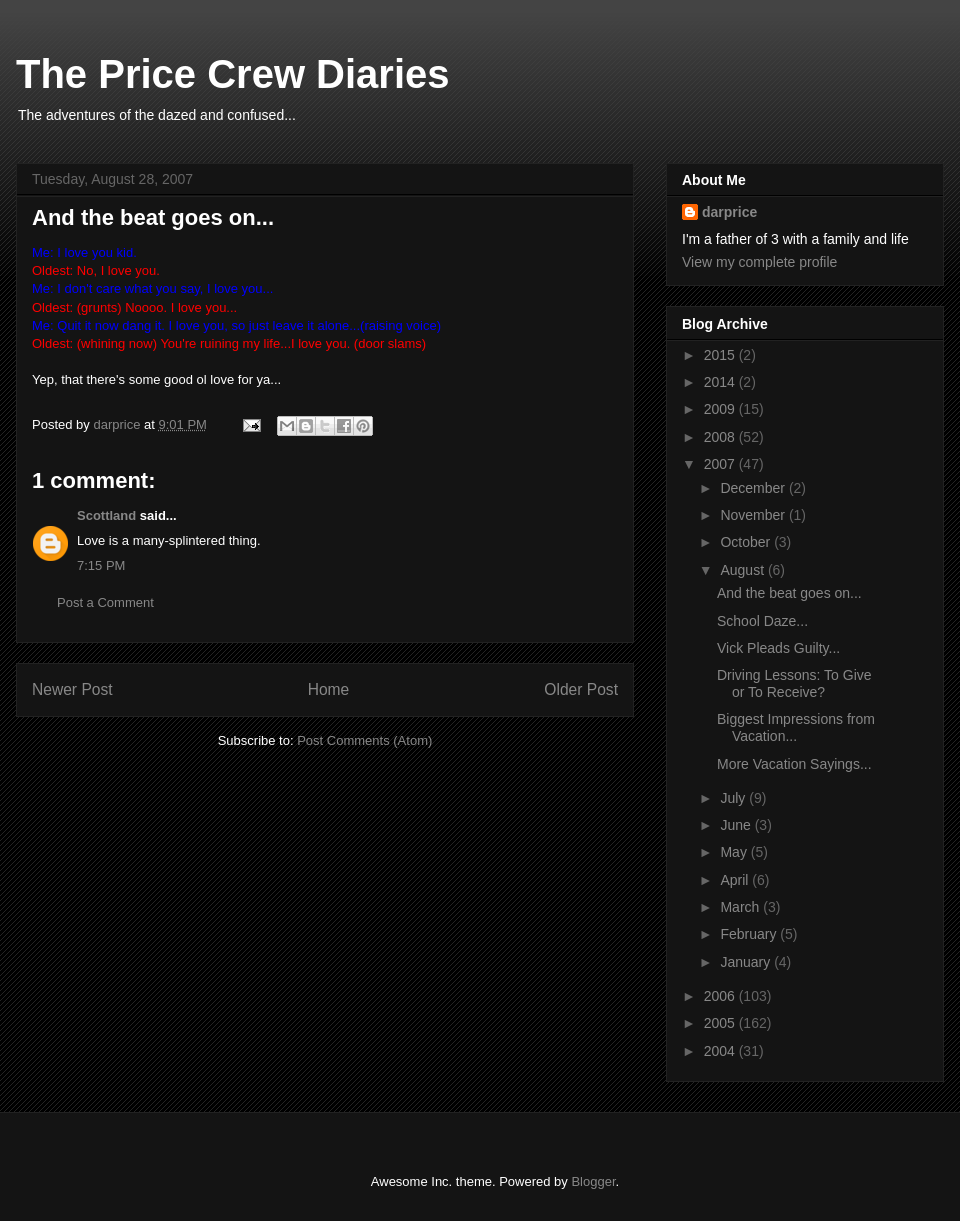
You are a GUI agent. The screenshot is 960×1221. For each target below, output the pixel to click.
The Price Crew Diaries (233, 74)
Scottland (106, 515)
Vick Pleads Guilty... (778, 648)
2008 (721, 437)
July (734, 798)
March (741, 907)
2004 (721, 1051)
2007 (721, 464)
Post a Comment (105, 602)
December (754, 488)
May (735, 852)
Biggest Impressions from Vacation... (796, 727)
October (747, 542)
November (754, 515)
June (737, 825)
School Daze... (762, 621)
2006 (721, 996)
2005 (721, 1023)
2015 (721, 355)
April (736, 880)
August (743, 570)
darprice (729, 212)
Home (329, 689)
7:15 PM (101, 565)
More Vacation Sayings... (794, 764)
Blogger (593, 1181)
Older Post (581, 689)
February (750, 934)
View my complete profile (759, 262)
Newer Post (72, 689)
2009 (721, 409)
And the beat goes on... (789, 593)
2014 (721, 382)
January (747, 962)
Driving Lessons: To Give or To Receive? (794, 683)
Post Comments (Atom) (364, 740)
